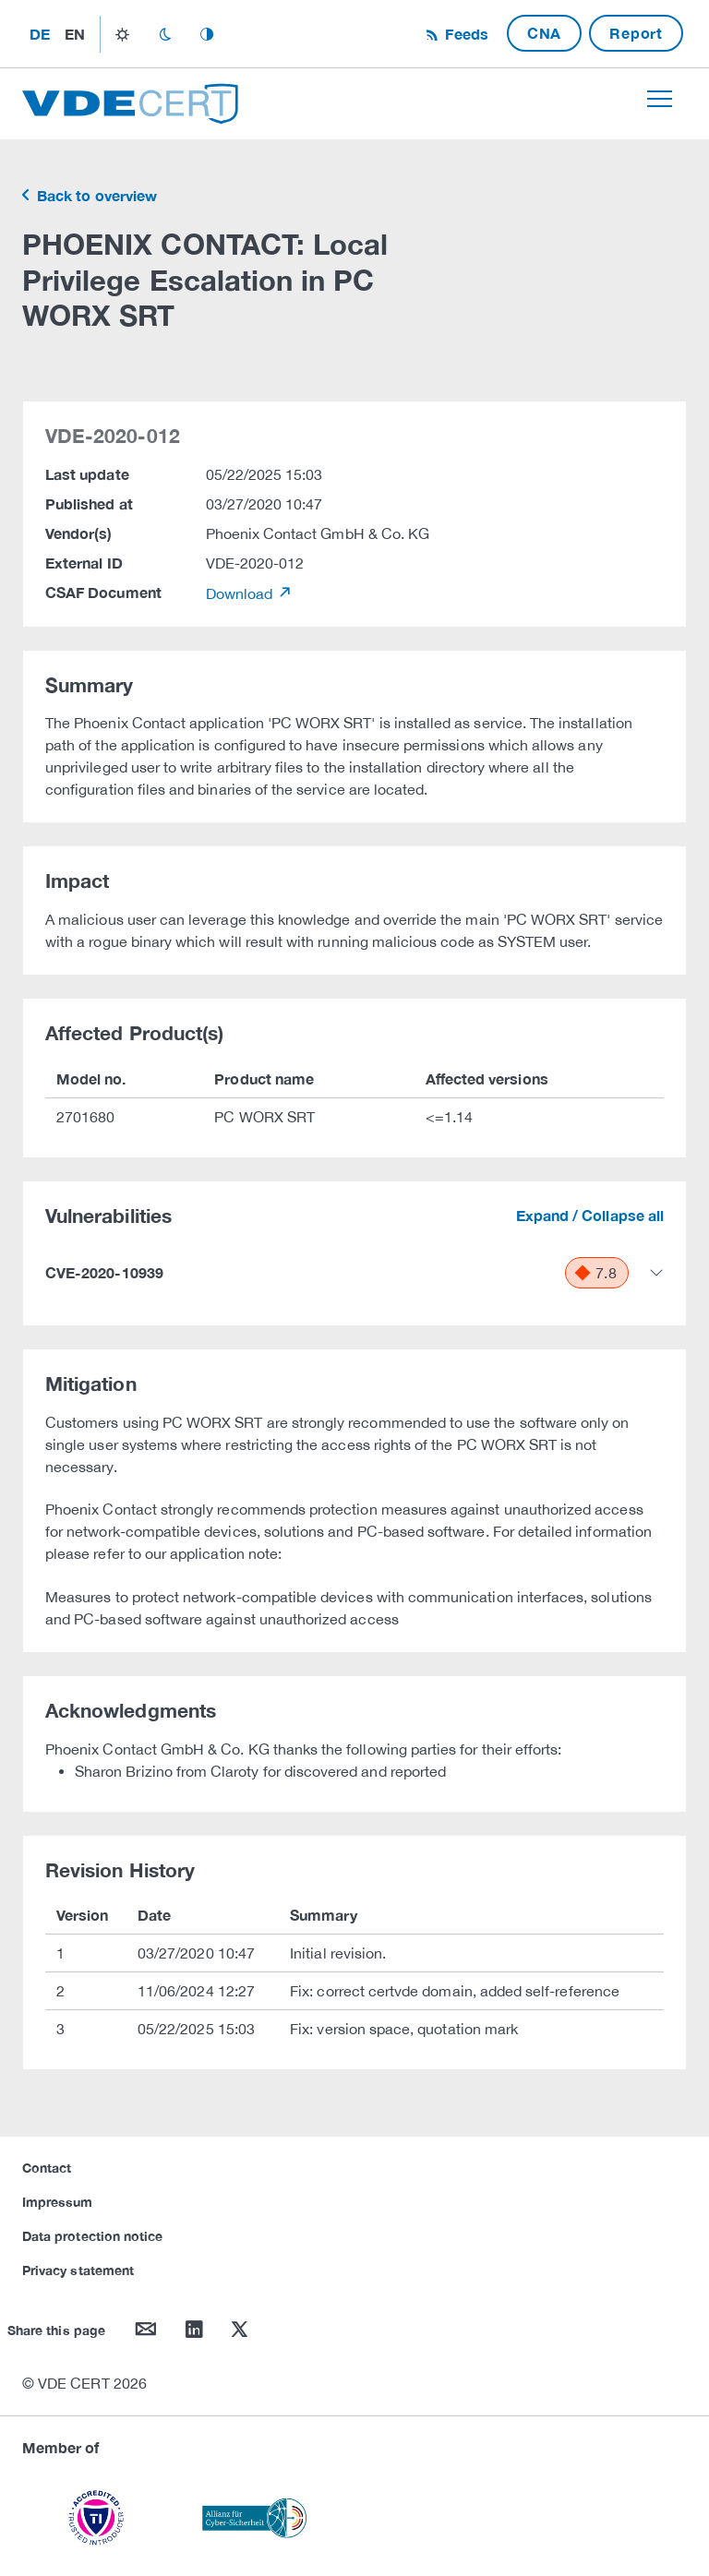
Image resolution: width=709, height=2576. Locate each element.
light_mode (122, 34)
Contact (46, 2167)
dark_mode (165, 34)
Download (241, 593)
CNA (544, 33)
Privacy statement (78, 2270)
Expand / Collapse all (590, 1215)
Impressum (57, 2202)
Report (636, 33)
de (40, 33)
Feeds (464, 33)
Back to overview (95, 195)
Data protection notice (92, 2236)
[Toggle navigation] (659, 98)
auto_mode (206, 34)
